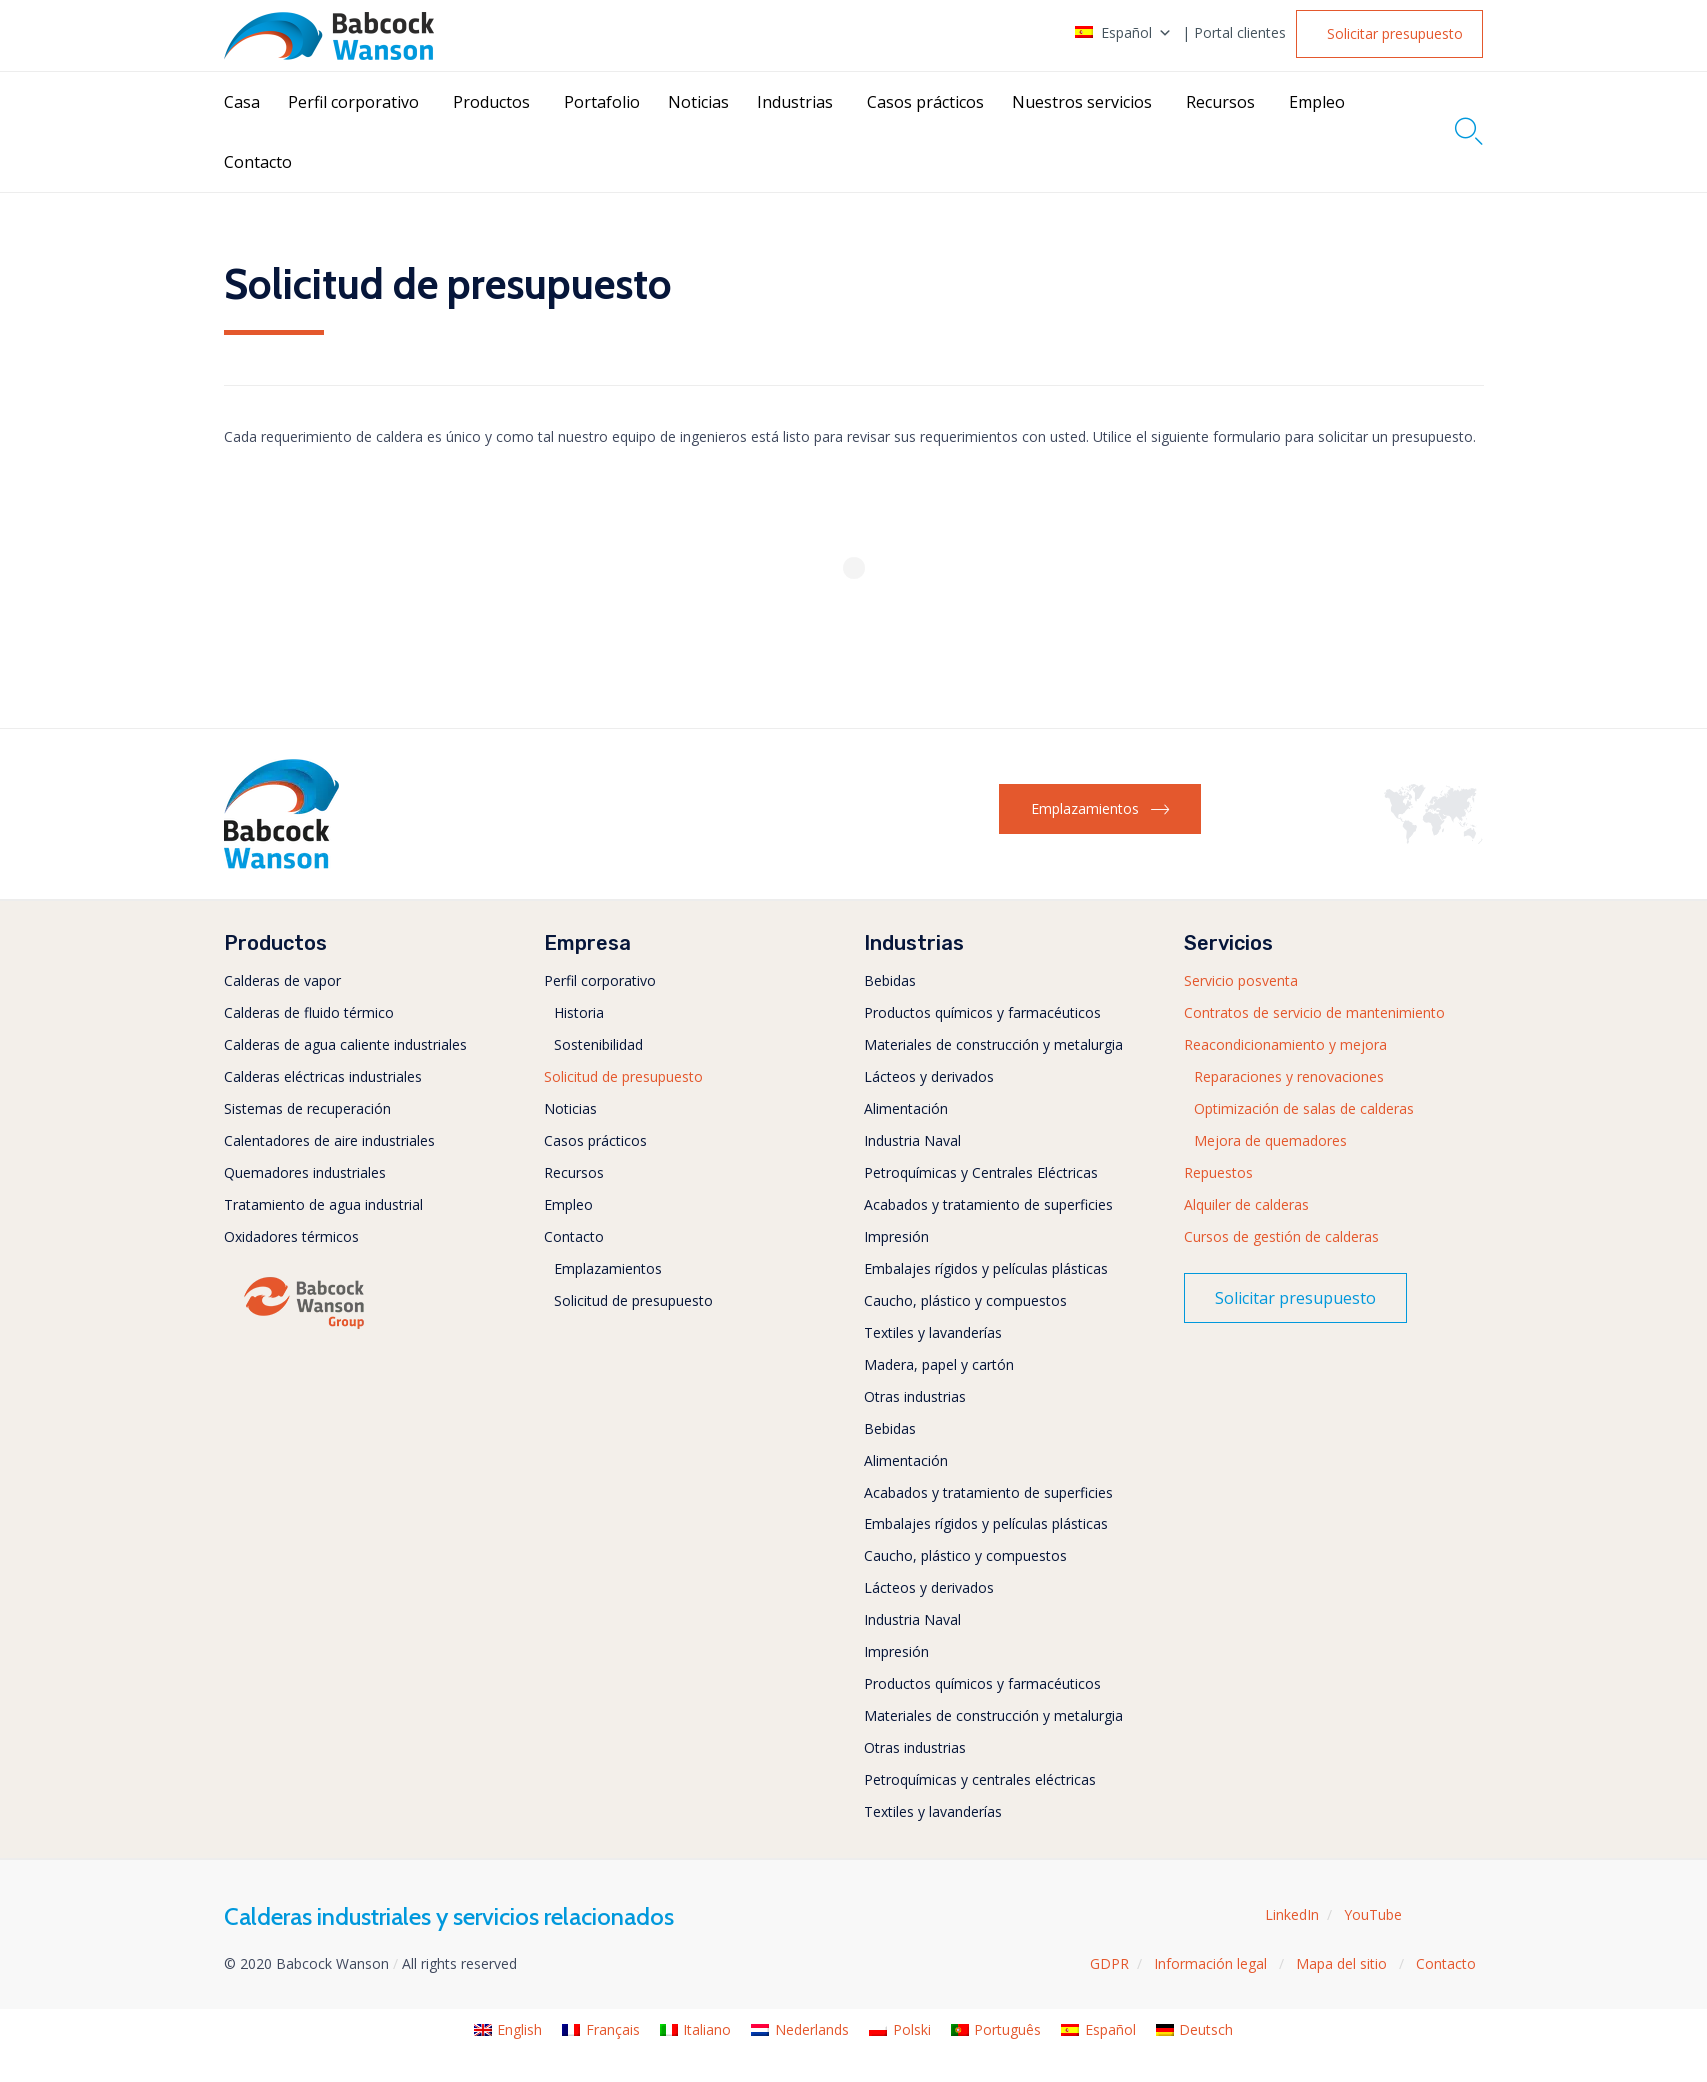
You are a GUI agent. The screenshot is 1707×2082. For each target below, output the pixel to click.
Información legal (1212, 1963)
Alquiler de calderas (1246, 1204)
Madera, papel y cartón (939, 1364)
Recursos (1220, 102)
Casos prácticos (925, 102)
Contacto (258, 162)
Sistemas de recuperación (307, 1108)
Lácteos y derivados (929, 1076)
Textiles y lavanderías (933, 1332)
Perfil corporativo (353, 102)
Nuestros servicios (1082, 102)
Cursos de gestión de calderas (1281, 1236)
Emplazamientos (608, 1268)
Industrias (795, 102)
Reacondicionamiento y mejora (1285, 1044)
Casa (242, 102)
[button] (1390, 34)
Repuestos (1218, 1172)
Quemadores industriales (305, 1172)
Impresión (896, 1236)
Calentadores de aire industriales (329, 1140)
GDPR (1109, 1963)
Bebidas (890, 980)
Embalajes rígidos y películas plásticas (986, 1268)
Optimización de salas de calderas (1304, 1108)
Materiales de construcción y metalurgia (993, 1044)
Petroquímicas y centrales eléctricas (980, 1779)
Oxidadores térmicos (291, 1236)
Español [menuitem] (1110, 2029)
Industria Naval (912, 1140)
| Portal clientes (1234, 33)
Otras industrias (915, 1396)
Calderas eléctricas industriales (323, 1076)
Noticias (698, 102)
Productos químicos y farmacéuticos (982, 1012)
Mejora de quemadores (1270, 1140)
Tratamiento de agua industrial (323, 1204)
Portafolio (602, 102)
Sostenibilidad (598, 1044)
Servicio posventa (1241, 980)
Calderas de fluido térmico (309, 1012)
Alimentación (906, 1108)
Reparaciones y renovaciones (1289, 1076)
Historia (579, 1012)
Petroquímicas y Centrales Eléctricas (981, 1172)
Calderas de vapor (282, 980)
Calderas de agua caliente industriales (345, 1044)
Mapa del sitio (1343, 1963)
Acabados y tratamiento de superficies (988, 1204)
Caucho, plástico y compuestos (965, 1300)
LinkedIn (1292, 1914)
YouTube (1373, 1914)
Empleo (1317, 102)
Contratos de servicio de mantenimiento (1314, 1012)
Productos (491, 102)
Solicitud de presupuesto (623, 1076)
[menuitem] (508, 2030)
